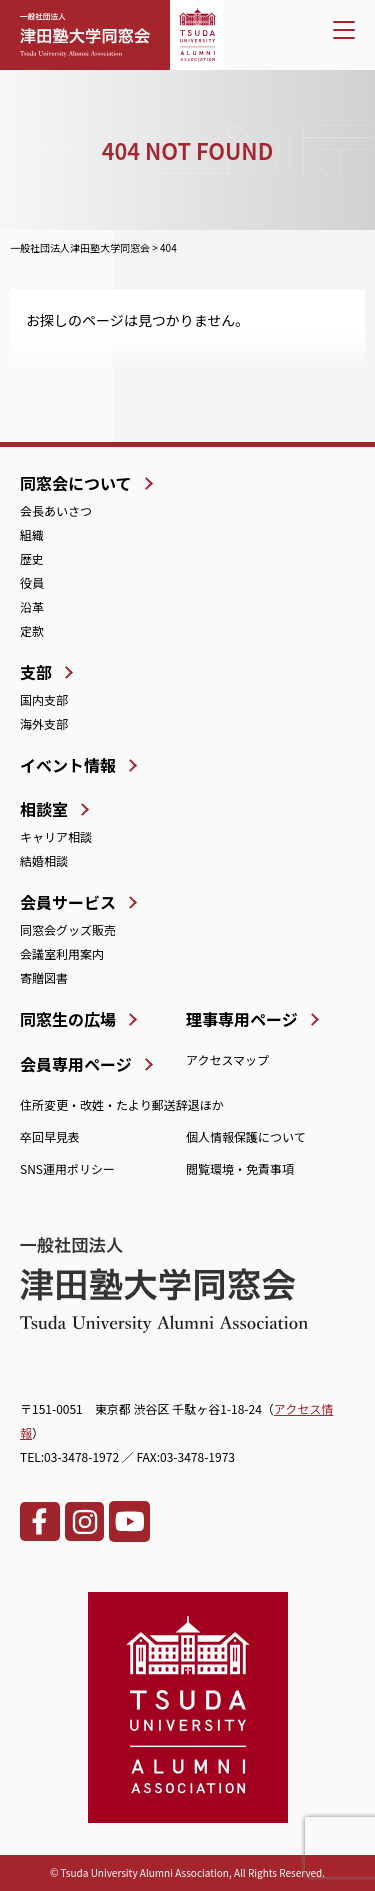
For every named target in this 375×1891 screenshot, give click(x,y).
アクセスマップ (227, 1059)
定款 (32, 630)
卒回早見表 (50, 1136)
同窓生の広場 (68, 1019)
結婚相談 (44, 860)
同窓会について (76, 483)
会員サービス (68, 902)
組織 (32, 534)
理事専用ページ (242, 1019)
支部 (36, 672)
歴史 (32, 558)
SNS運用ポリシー (67, 1168)
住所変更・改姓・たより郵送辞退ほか (122, 1104)
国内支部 (44, 699)
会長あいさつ (56, 510)
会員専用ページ (76, 1064)
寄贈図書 (44, 977)
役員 (32, 582)
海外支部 (44, 723)
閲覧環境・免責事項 (240, 1168)
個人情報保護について (246, 1136)
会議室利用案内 (62, 953)
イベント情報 (68, 765)
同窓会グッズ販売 (68, 929)
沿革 (32, 606)
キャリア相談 (56, 836)
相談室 (44, 809)
